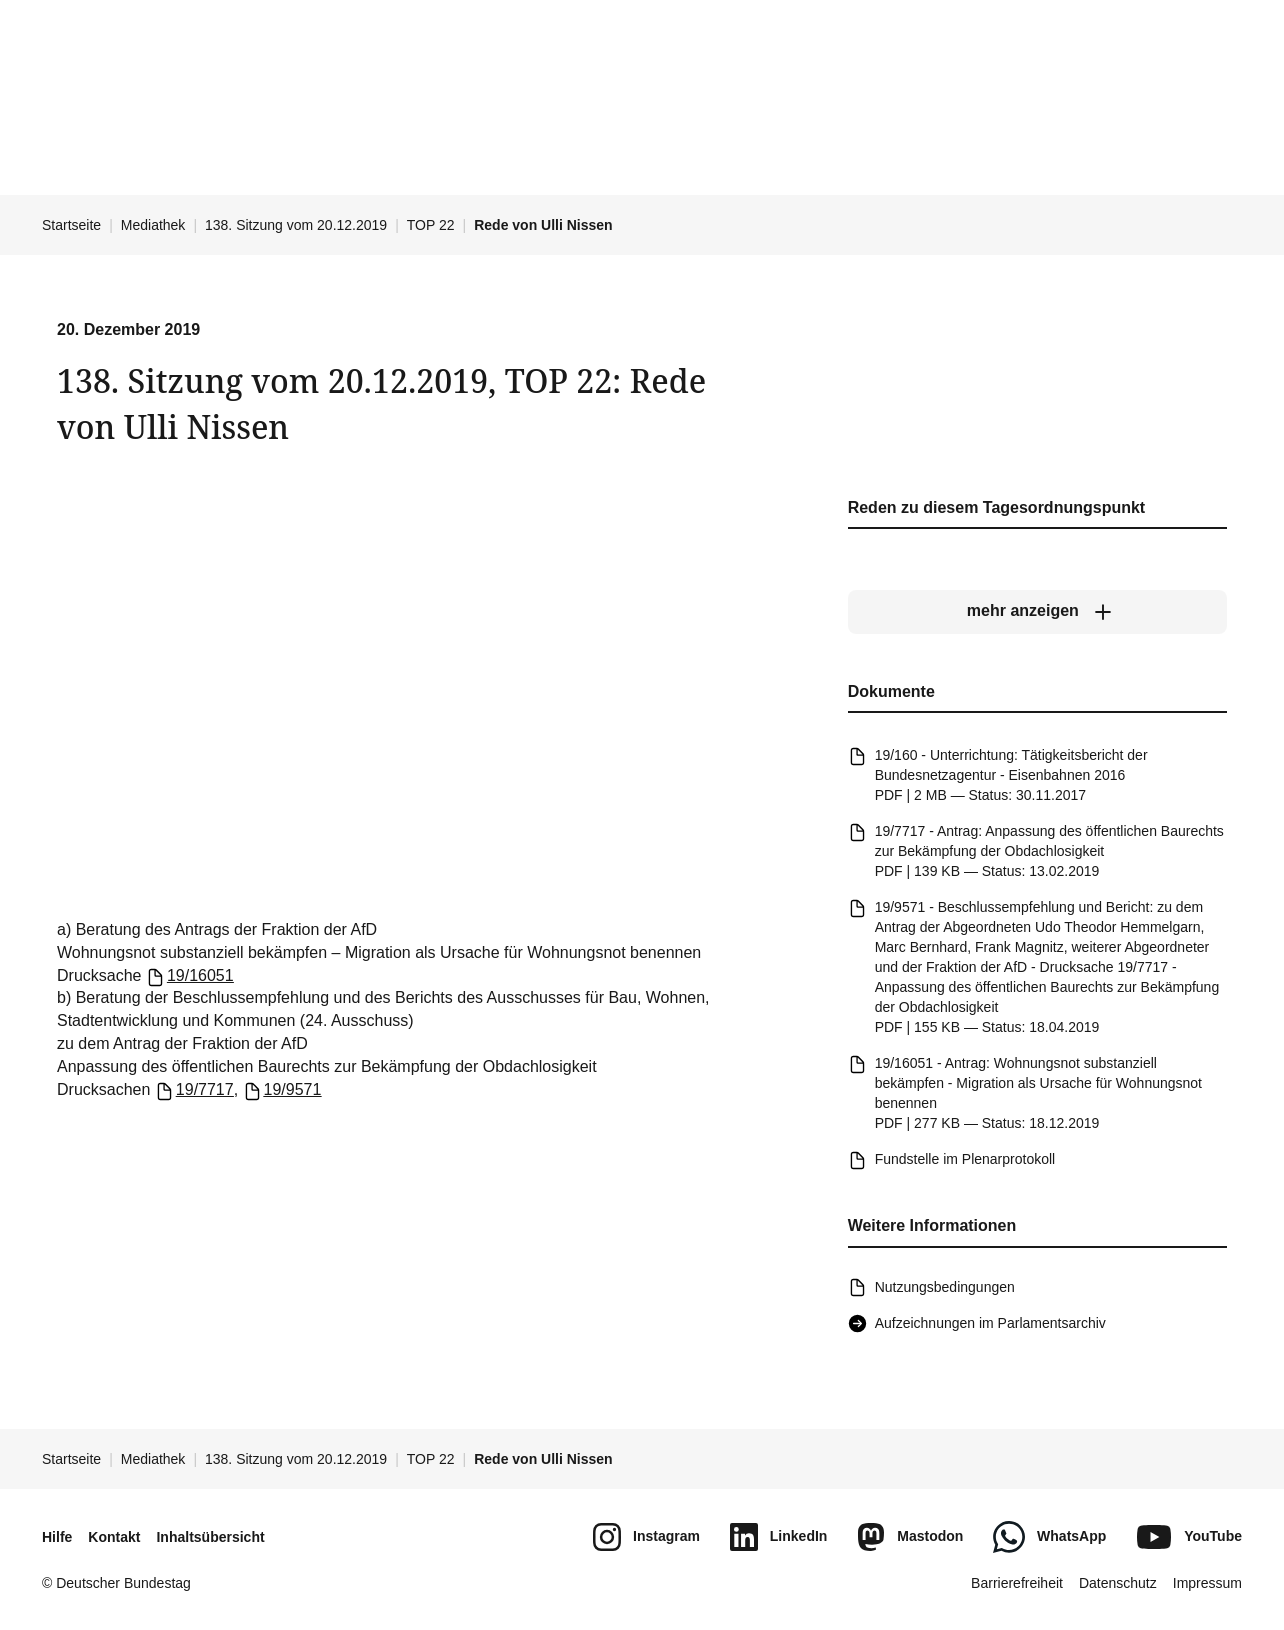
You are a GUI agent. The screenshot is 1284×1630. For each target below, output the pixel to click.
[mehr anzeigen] (1037, 612)
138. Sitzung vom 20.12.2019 (296, 225)
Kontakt (114, 1537)
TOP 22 (431, 225)
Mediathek (153, 225)
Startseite (71, 225)
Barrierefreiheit (1017, 1583)
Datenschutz (1118, 1583)
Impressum (1207, 1583)
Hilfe (57, 1537)
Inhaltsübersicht (210, 1537)
